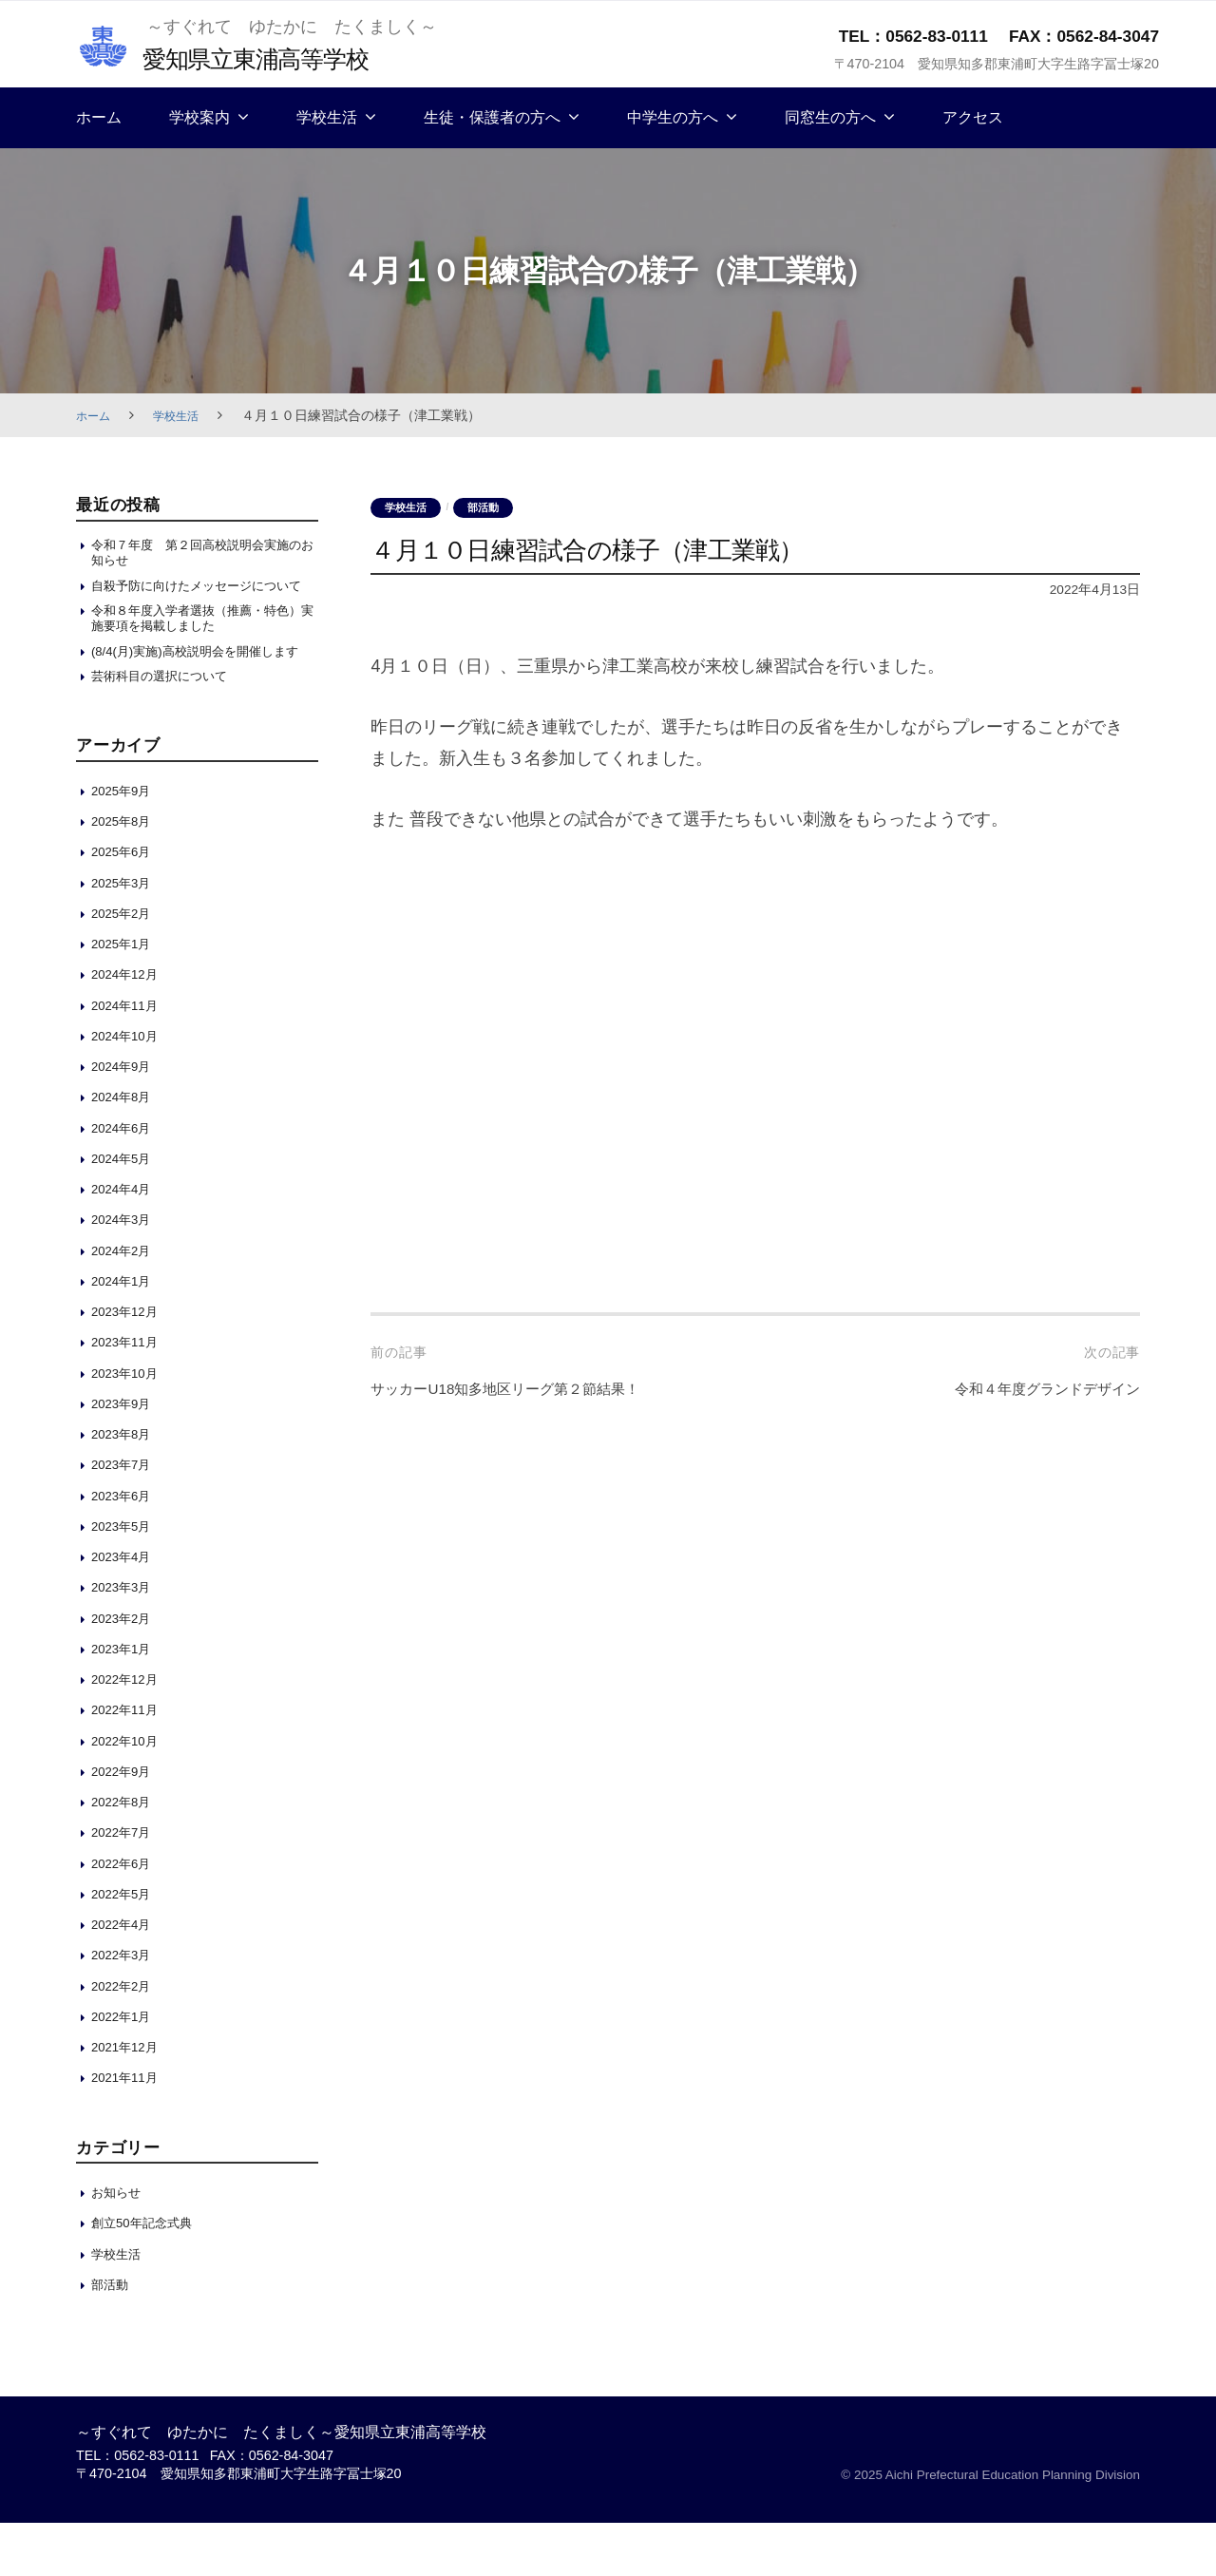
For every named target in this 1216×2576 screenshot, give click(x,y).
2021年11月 (129, 2130)
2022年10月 (129, 1793)
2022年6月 (126, 1916)
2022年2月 (126, 2039)
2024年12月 (129, 1027)
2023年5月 (126, 1579)
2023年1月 (126, 1701)
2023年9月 (126, 1456)
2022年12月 (129, 1732)
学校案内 (199, 117)
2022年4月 (126, 1977)
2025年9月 (126, 843)
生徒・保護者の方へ (492, 117)
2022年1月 (126, 2069)
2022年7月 (126, 1885)
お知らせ (119, 2245)
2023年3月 (126, 1639)
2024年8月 (126, 1149)
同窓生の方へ (830, 117)
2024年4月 (126, 1241)
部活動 (493, 508)
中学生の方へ (672, 117)
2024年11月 (129, 1058)
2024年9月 (126, 1119)
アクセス (972, 117)
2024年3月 (126, 1272)
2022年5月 (126, 1946)
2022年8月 (126, 1854)
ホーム (99, 117)
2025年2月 (126, 966)
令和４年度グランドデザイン (1029, 1390)
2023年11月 (129, 1394)
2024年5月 (126, 1211)
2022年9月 (126, 1824)
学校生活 (326, 117)
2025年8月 (126, 874)
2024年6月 (126, 1181)
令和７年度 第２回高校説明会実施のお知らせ (198, 554)
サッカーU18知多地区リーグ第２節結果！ (531, 1390)
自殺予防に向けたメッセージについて (198, 600)
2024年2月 (126, 1303)
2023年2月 (126, 1671)
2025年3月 (126, 935)
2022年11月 (129, 1762)
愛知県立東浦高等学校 (273, 57)
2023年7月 (126, 1517)
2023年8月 (126, 1487)
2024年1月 (126, 1334)
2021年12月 (129, 2099)
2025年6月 (126, 904)
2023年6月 (126, 1548)
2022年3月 (126, 2007)
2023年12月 (129, 1364)
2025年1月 (126, 996)
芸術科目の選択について (169, 728)
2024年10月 (129, 1088)
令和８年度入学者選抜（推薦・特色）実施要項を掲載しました (198, 645)
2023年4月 (126, 1609)
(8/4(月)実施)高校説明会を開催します (203, 691)
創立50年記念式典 (149, 2276)
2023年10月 (129, 1426)
